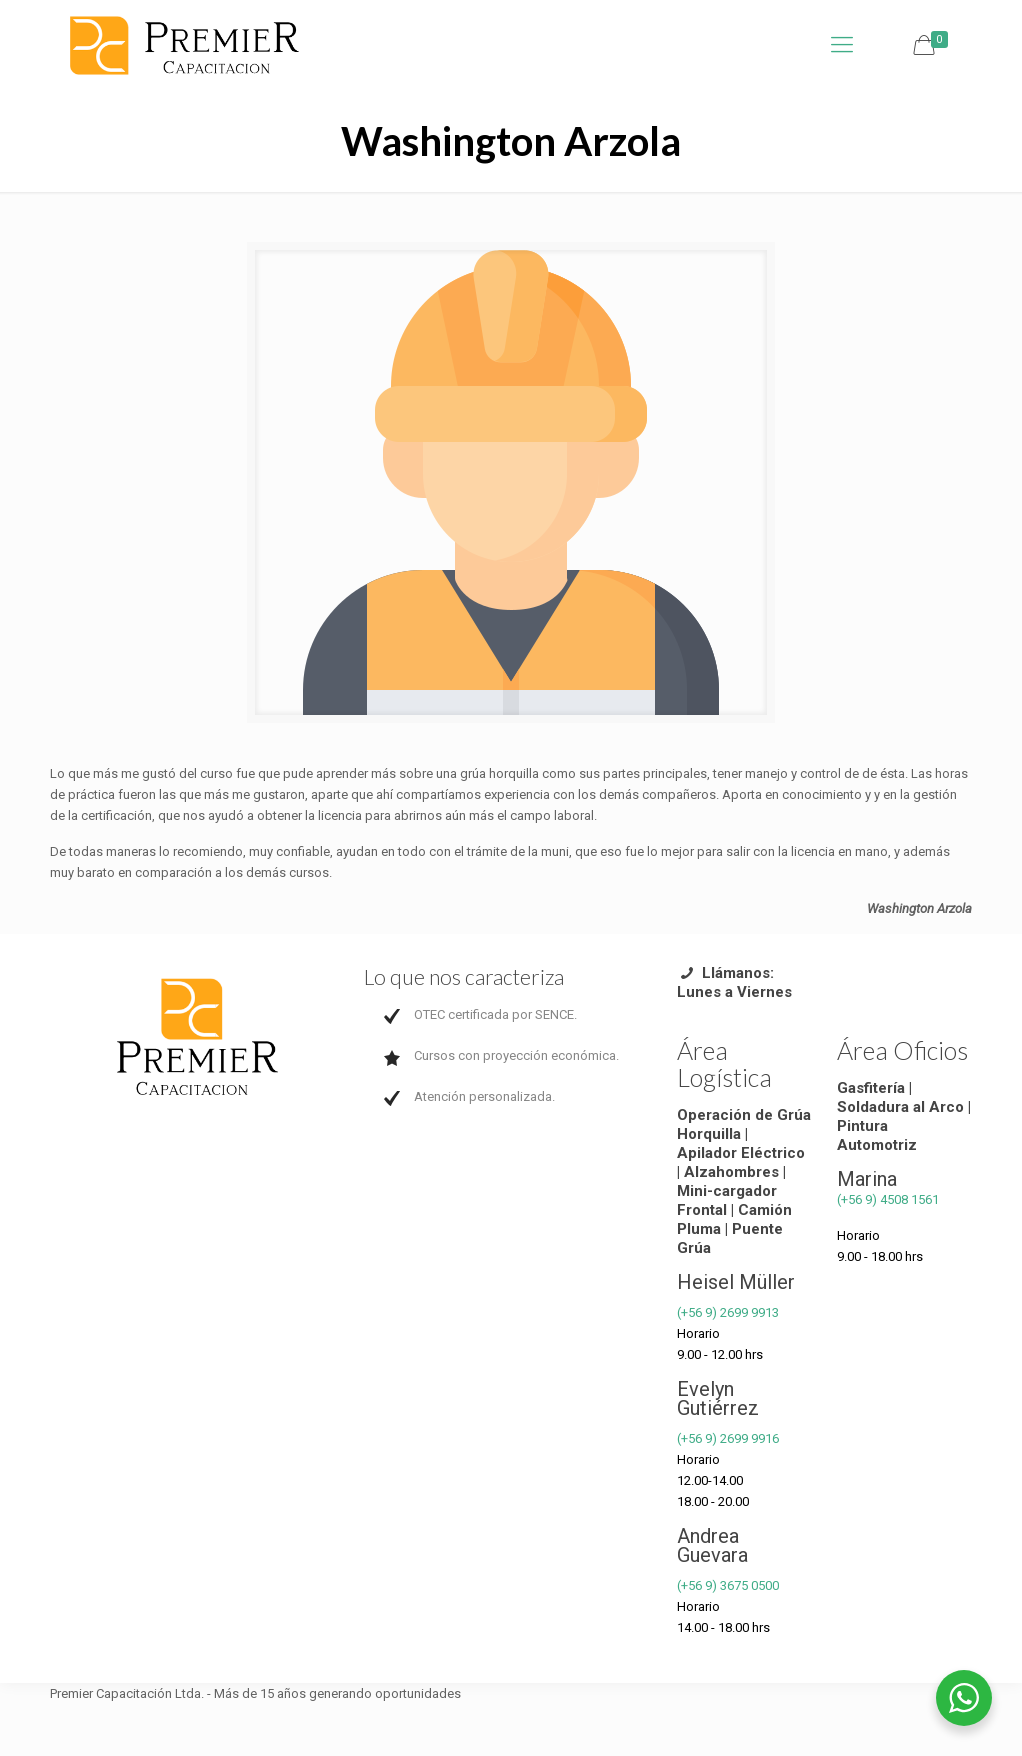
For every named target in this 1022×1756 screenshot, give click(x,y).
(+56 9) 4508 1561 (888, 1199)
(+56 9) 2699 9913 (728, 1312)
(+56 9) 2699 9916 (728, 1438)
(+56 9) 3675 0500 (728, 1585)
